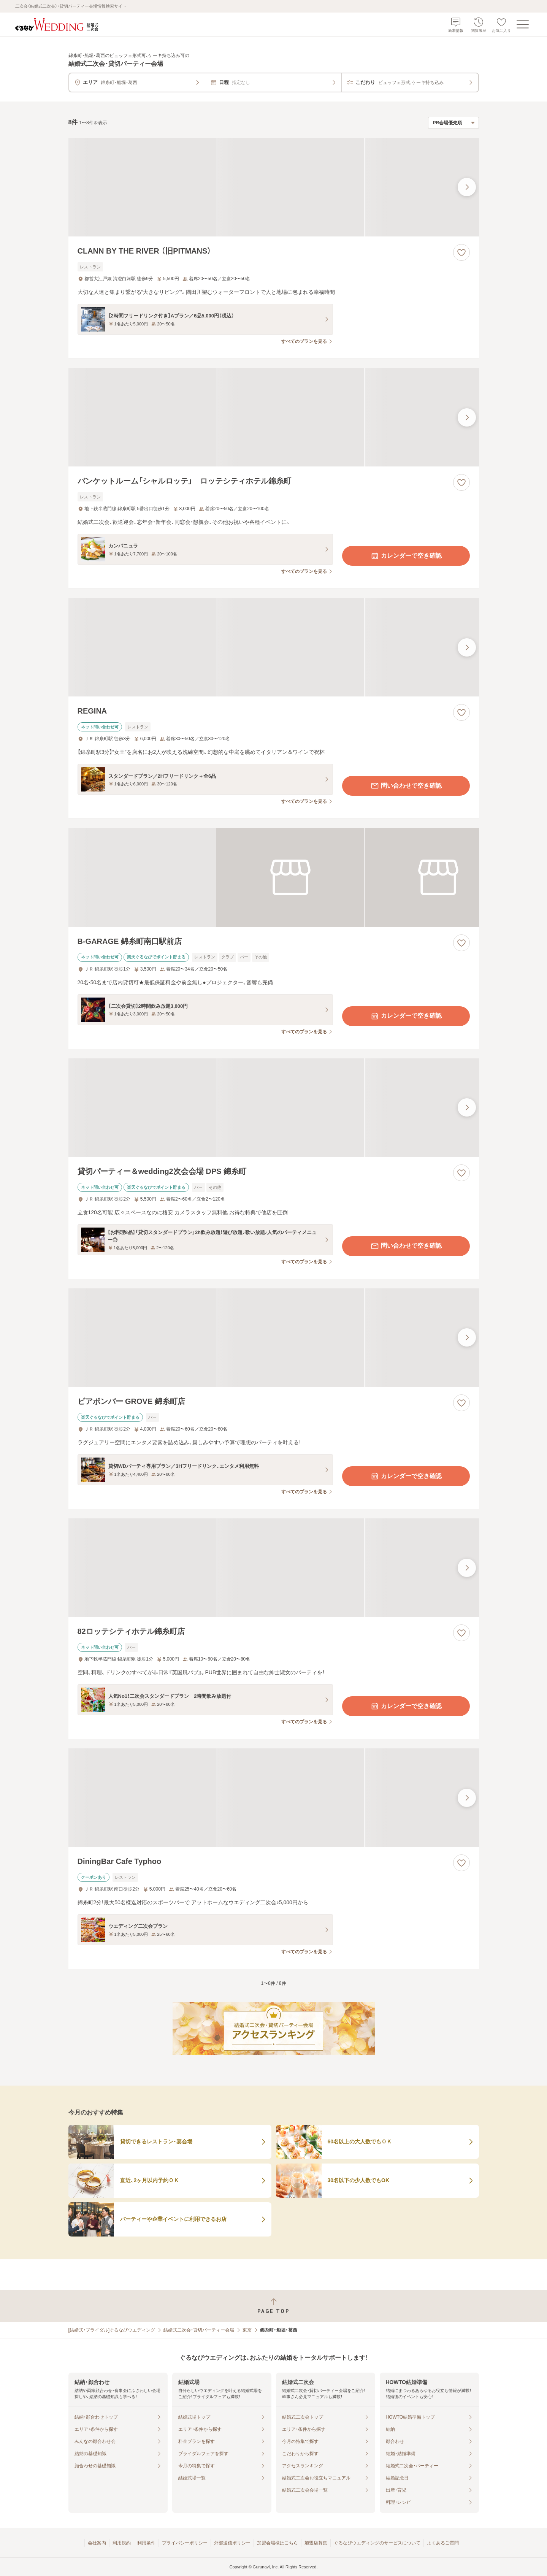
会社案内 (97, 2543)
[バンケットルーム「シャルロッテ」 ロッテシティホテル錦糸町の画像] (273, 417)
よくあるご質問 (443, 2543)
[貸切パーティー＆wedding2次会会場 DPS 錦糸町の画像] (273, 1107)
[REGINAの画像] (273, 647)
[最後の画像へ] (467, 187)
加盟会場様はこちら (277, 2543)
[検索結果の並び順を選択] (453, 123)
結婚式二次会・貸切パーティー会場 (198, 2330)
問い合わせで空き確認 (406, 785)
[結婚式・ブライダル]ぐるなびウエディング (111, 2330)
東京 (247, 2330)
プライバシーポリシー (185, 2543)
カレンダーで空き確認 (406, 555)
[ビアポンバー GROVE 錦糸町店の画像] (273, 1337)
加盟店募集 (315, 2543)
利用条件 (146, 2543)
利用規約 (122, 2543)
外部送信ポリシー (232, 2543)
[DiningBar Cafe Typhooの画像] (273, 1797)
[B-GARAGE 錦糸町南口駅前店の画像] (273, 877)
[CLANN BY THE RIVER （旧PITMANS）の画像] (273, 187)
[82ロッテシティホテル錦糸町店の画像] (273, 1567)
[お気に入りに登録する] (461, 252)
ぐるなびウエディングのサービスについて (377, 2543)
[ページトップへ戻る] (273, 2306)
